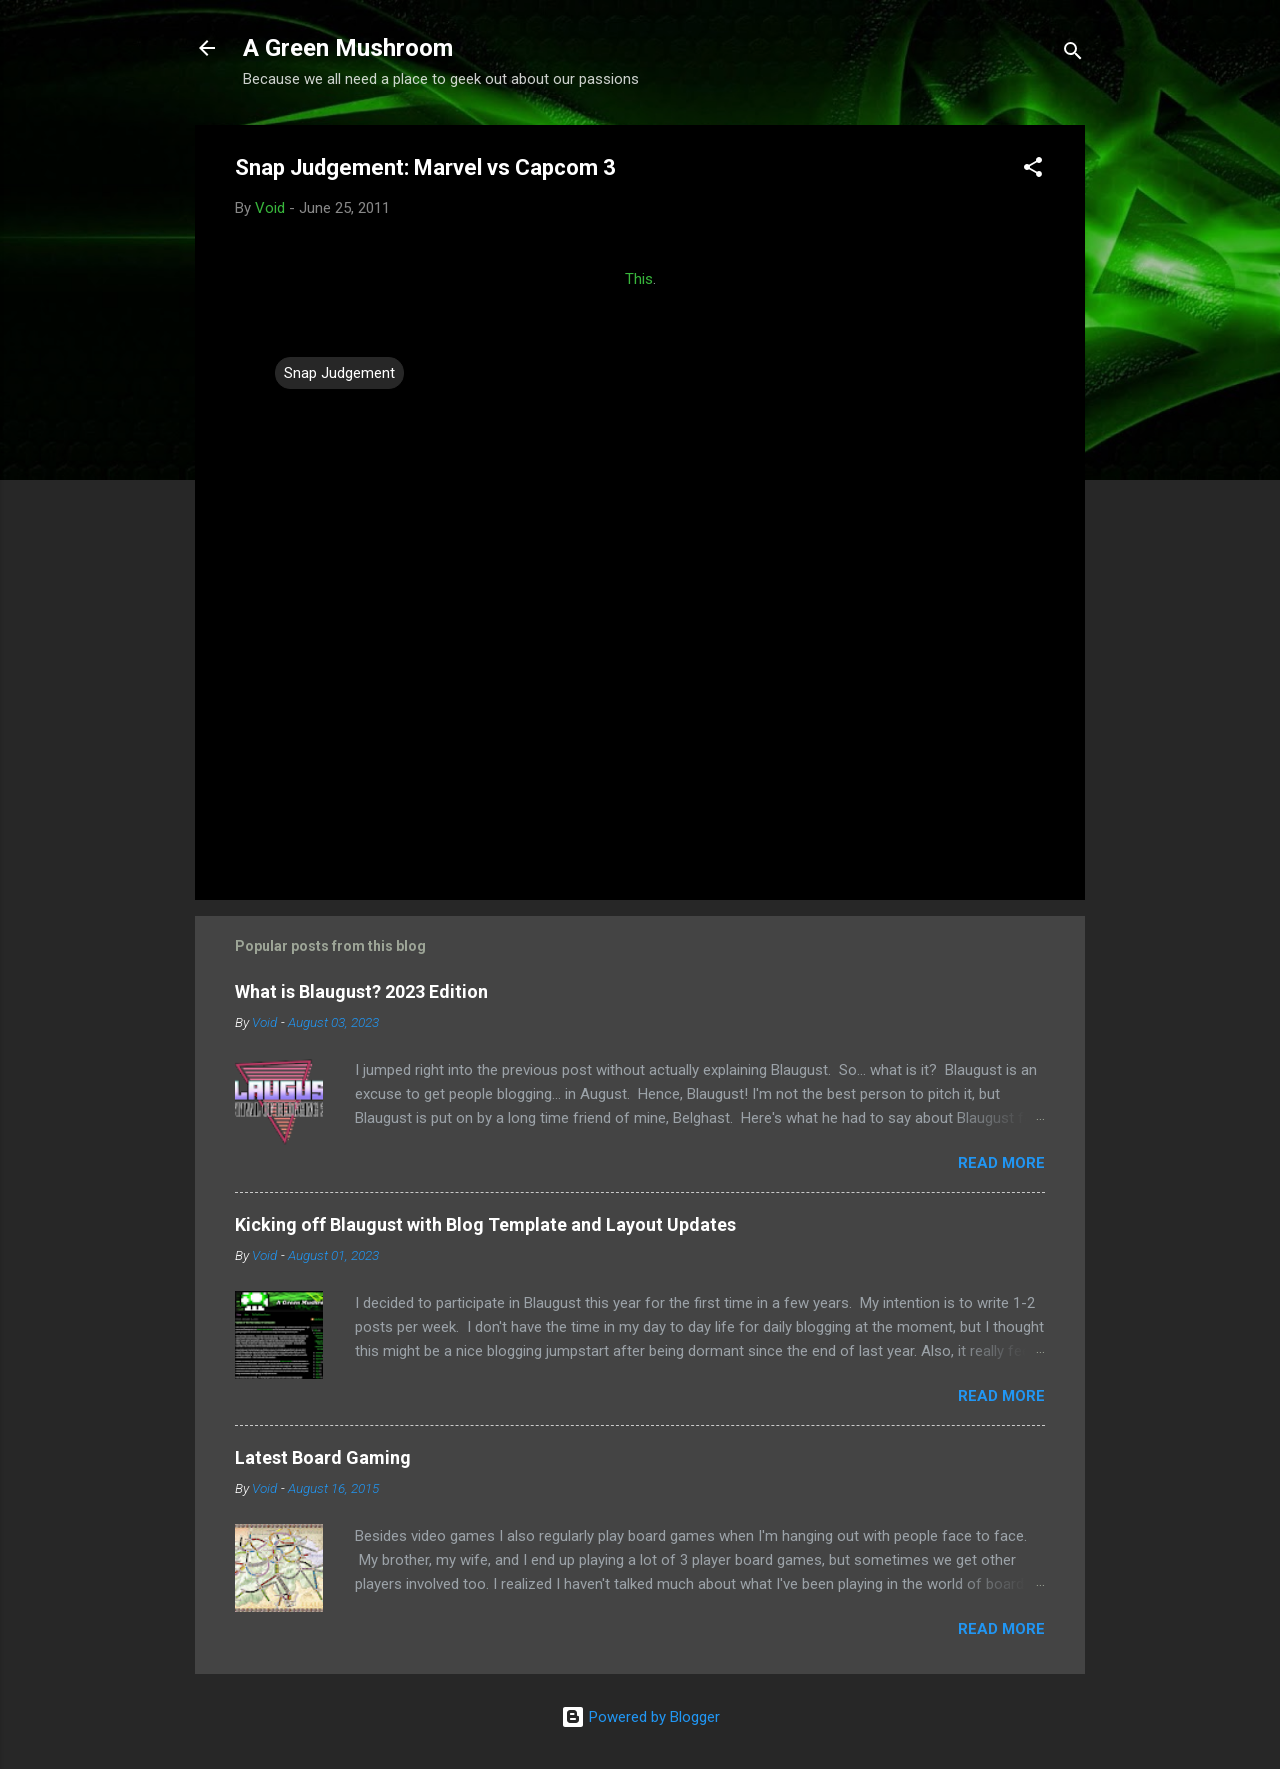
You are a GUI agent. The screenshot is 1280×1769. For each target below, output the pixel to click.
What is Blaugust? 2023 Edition (361, 991)
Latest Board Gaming (323, 1457)
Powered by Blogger (640, 1717)
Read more (1001, 1163)
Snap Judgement (339, 373)
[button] (1033, 170)
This (639, 279)
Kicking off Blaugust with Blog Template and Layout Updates (485, 1224)
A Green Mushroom (348, 48)
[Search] (1073, 54)
